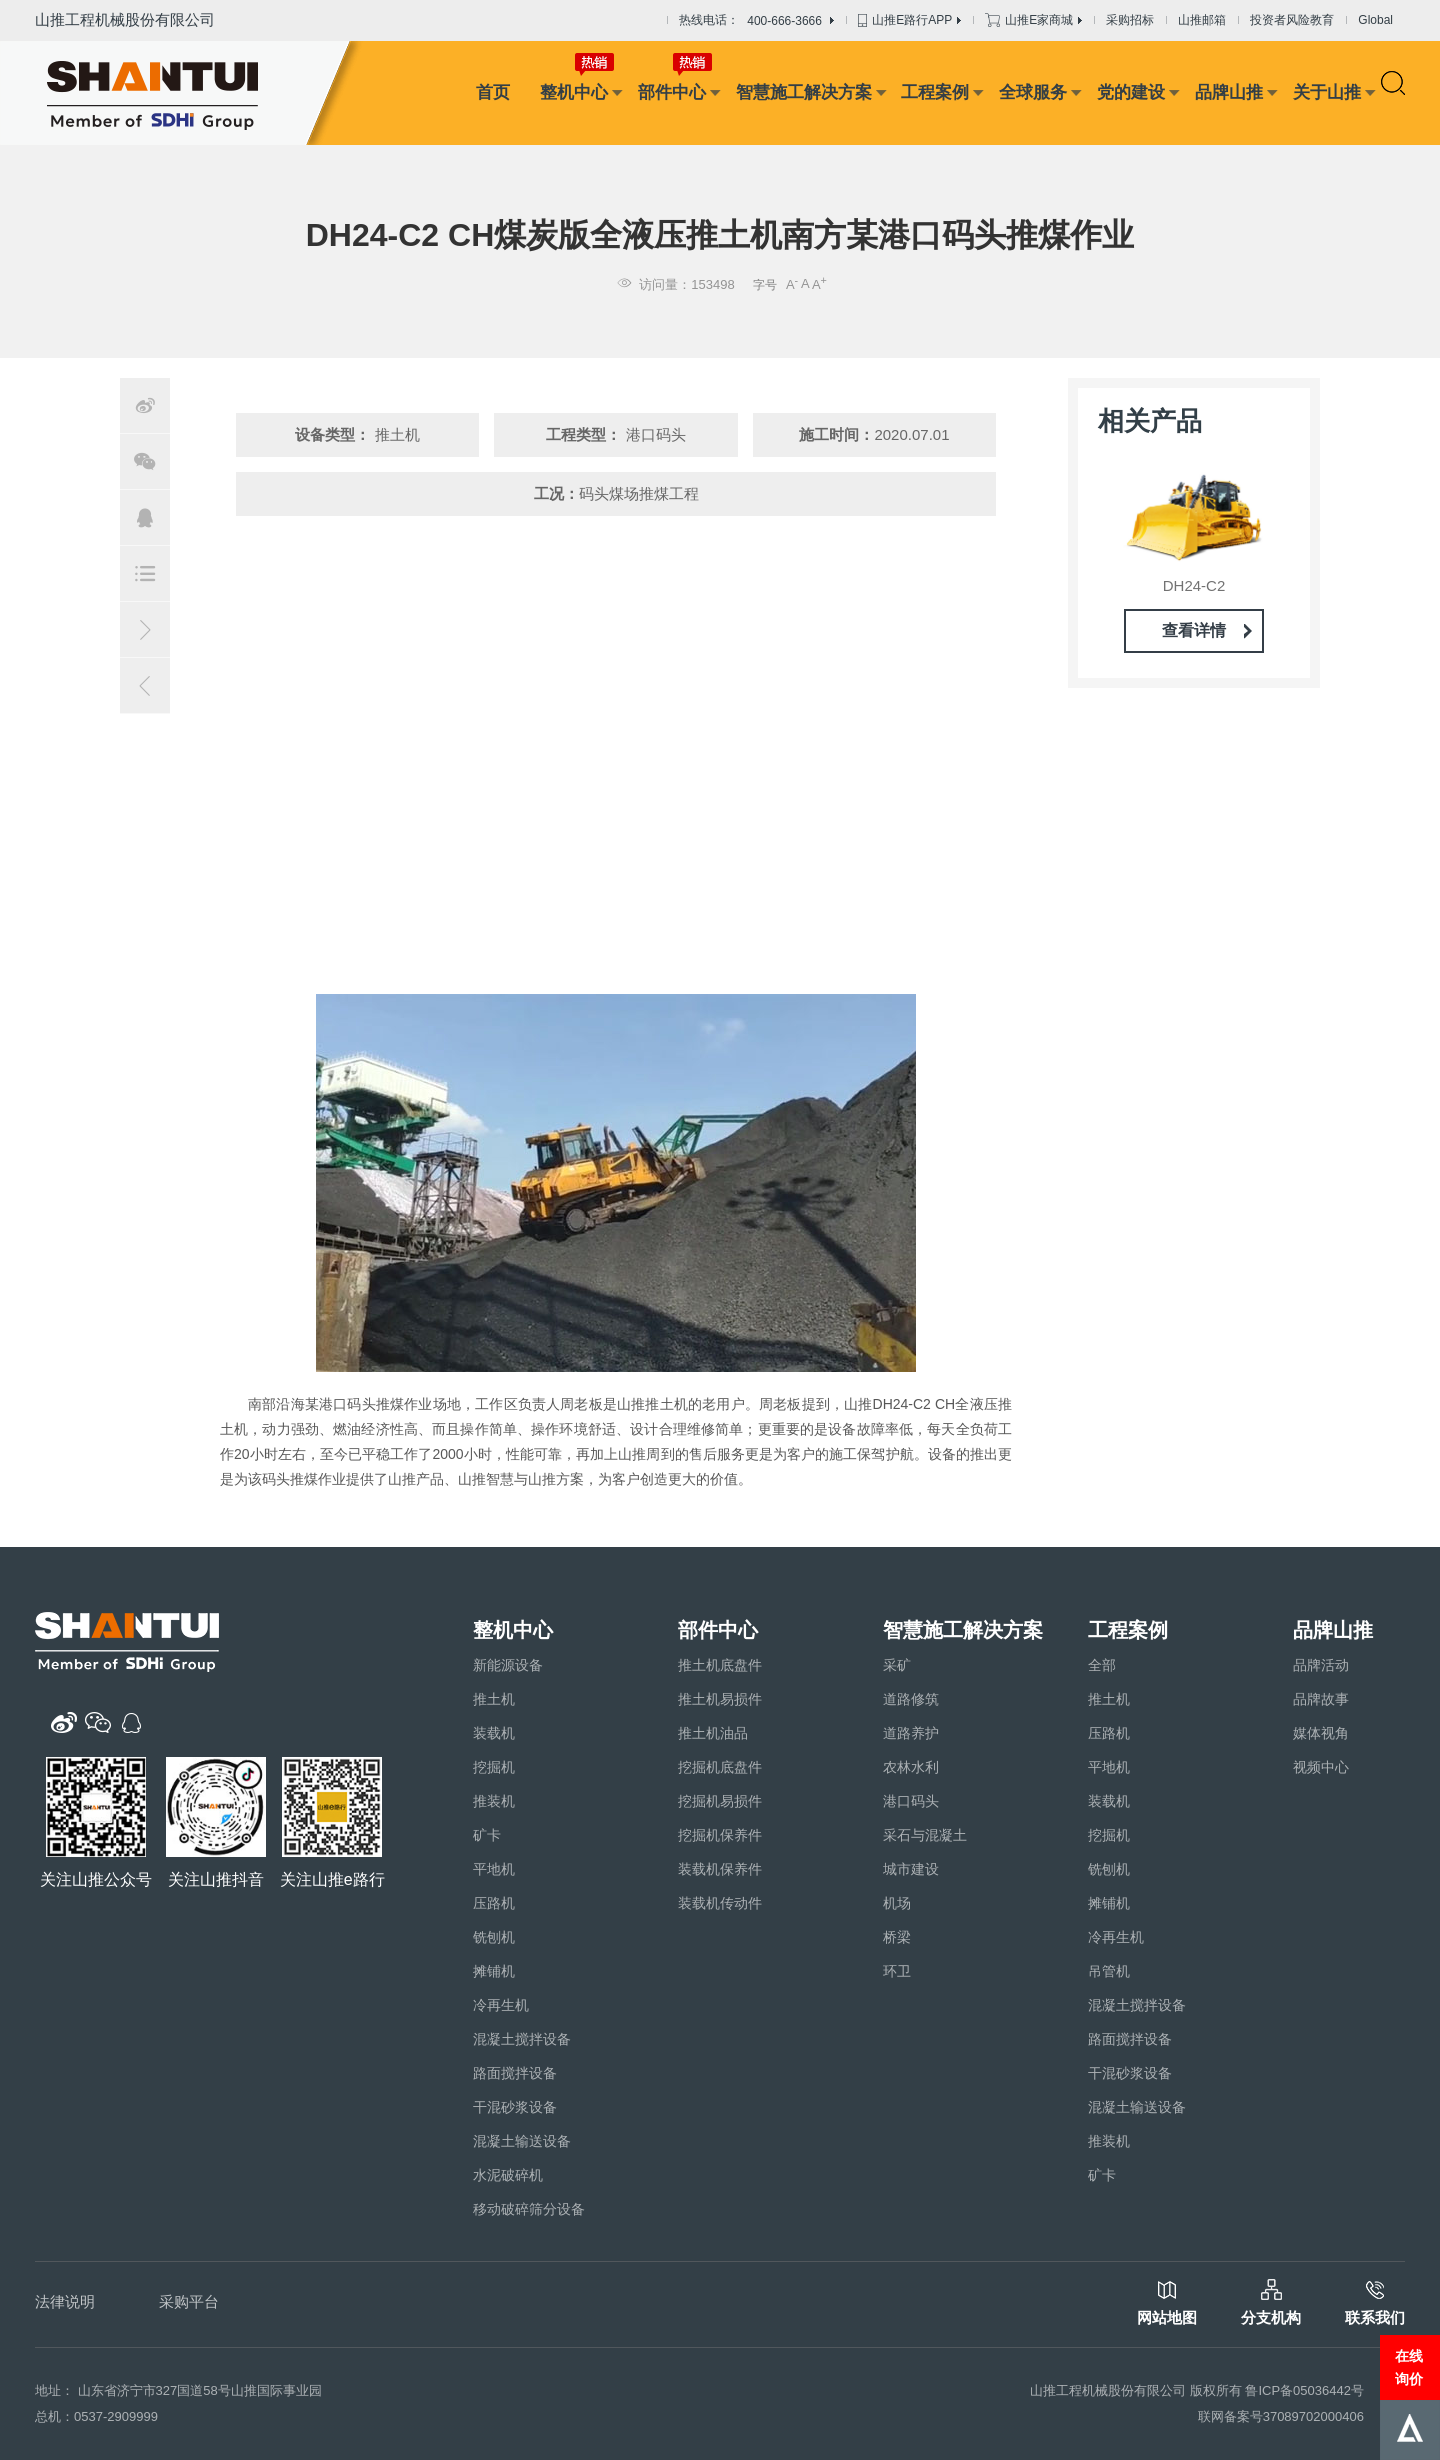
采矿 (897, 1665)
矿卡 (487, 1835)
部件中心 (672, 92)
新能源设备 (508, 1665)
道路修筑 (911, 1699)
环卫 (897, 1971)
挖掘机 (494, 1767)
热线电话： (756, 21)
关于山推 (1327, 92)
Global (1375, 20)
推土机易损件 (720, 1699)
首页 (493, 92)
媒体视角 (1321, 1733)
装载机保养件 (720, 1869)
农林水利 (911, 1767)
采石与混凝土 (925, 1835)
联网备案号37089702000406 (1281, 2416)
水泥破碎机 (508, 2175)
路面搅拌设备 (515, 2073)
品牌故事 (1321, 1699)
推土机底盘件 (720, 1665)
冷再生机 (501, 2005)
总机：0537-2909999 (96, 2416)
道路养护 (911, 1733)
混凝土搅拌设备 (522, 2039)
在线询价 (1409, 2367)
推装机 (494, 1801)
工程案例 (935, 92)
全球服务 (1033, 92)
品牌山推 (1229, 92)
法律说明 (65, 2301)
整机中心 (574, 92)
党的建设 (1131, 92)
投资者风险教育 (1292, 20)
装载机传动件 (720, 1903)
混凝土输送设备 (522, 2141)
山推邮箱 (1202, 20)
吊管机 (1109, 1971)
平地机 (494, 1869)
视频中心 (1321, 1767)
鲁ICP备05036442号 (1304, 2390)
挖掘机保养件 (720, 1835)
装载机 (494, 1733)
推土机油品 (713, 1733)
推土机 (494, 1699)
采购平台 (189, 2301)
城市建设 (911, 1869)
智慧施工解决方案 (804, 92)
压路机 (494, 1903)
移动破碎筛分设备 (529, 2209)
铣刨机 (494, 1937)
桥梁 (897, 1937)
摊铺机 (494, 1971)
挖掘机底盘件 (720, 1767)
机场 (897, 1903)
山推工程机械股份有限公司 (125, 19)
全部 (1102, 1665)
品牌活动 (1321, 1665)
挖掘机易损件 (720, 1801)
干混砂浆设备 (515, 2107)
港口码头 (911, 1801)
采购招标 (1130, 20)
